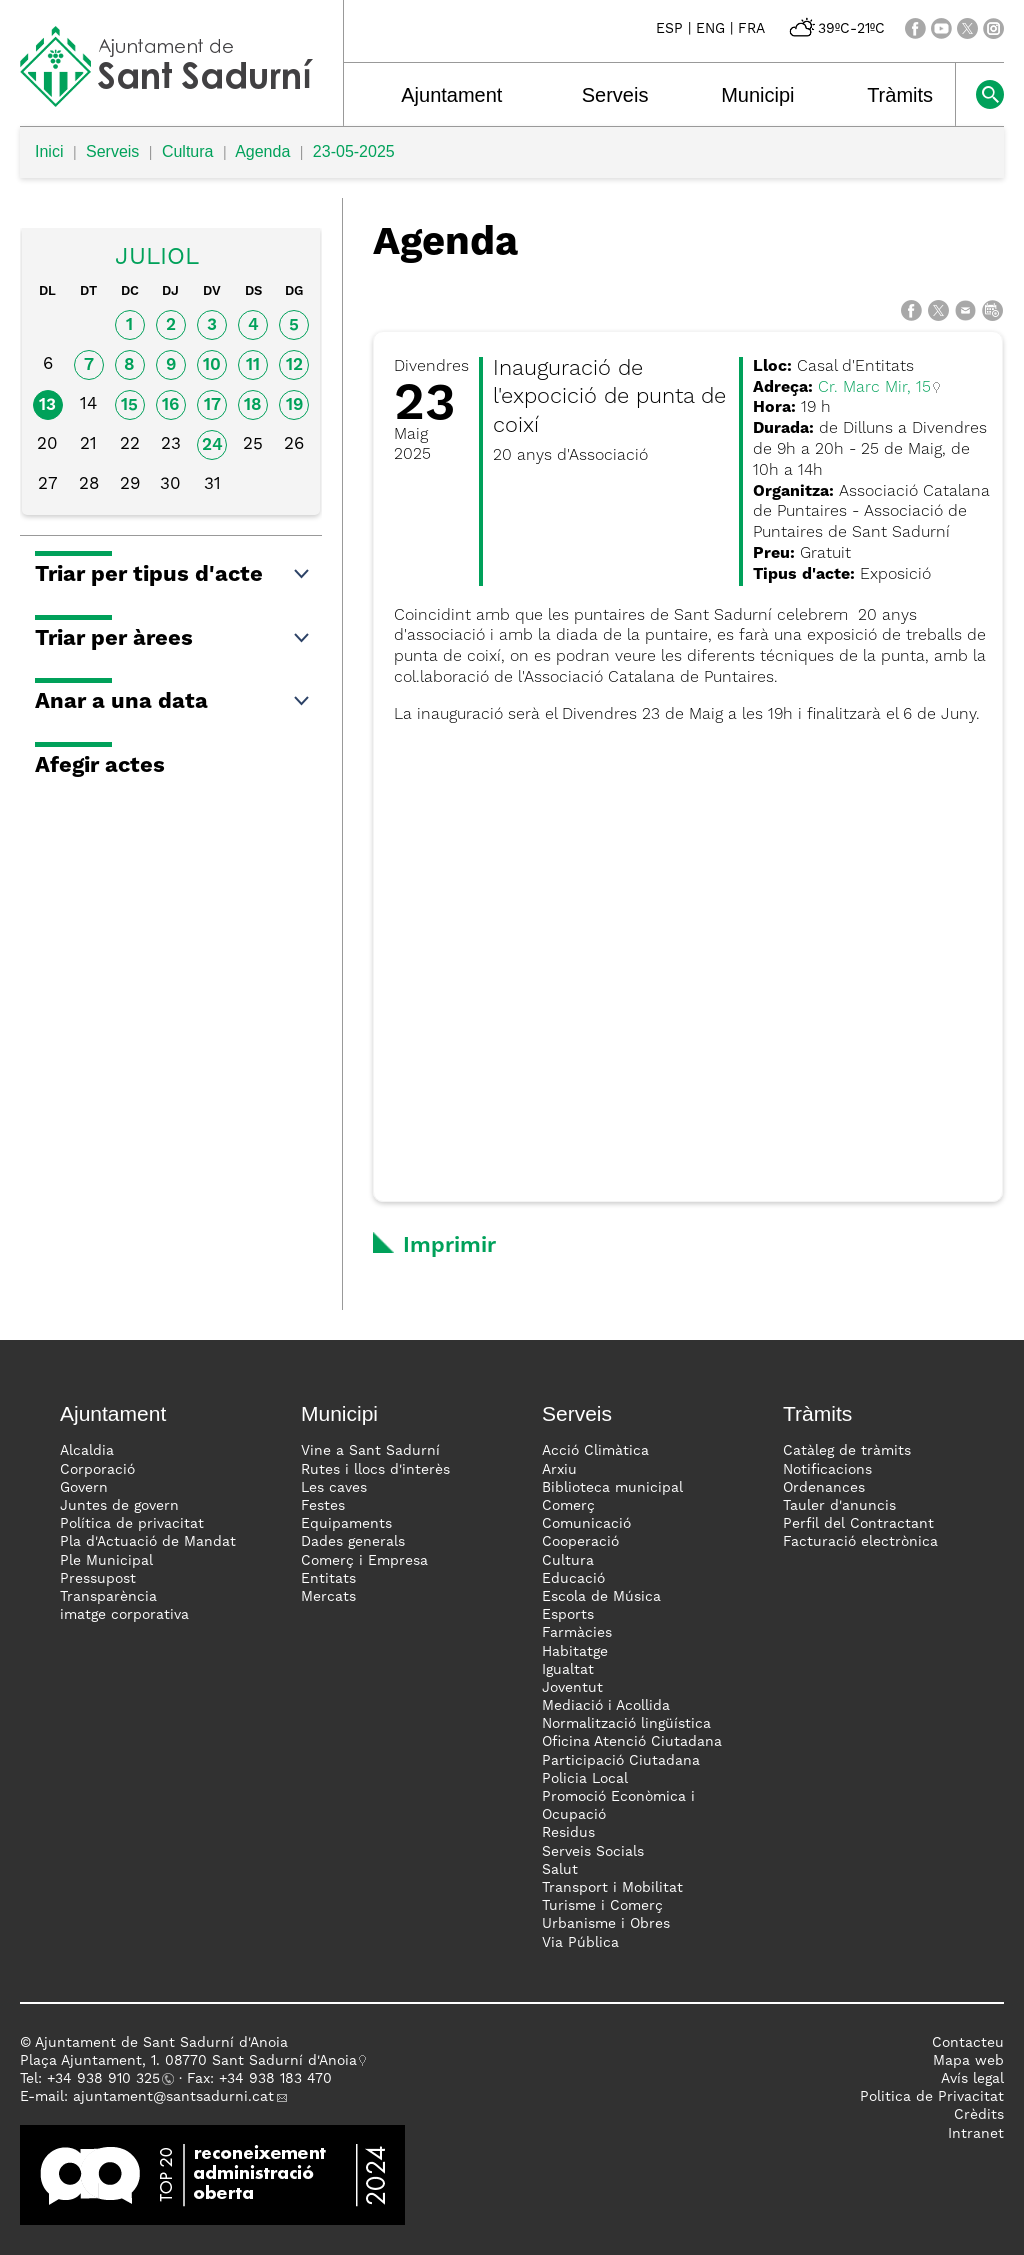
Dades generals (353, 1542)
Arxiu (559, 1470)
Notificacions (827, 1470)
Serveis (615, 95)
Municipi (757, 95)
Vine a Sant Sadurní (370, 1451)
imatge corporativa (124, 1615)
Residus (568, 1833)
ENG (710, 29)
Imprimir (449, 1246)
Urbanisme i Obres (606, 1924)
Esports (568, 1615)
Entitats (328, 1579)
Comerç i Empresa (364, 1561)
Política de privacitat (132, 1524)
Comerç (568, 1506)
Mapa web (968, 2061)
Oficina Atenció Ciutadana (632, 1742)
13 (47, 405)
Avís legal (972, 2079)
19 (294, 405)
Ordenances (824, 1488)
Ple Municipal (106, 1561)
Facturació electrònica (860, 1542)
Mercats (328, 1597)
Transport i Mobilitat (612, 1888)
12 (294, 365)
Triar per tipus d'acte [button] (173, 575)
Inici (49, 151)
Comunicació (586, 1524)
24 (212, 445)
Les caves (334, 1488)
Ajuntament (451, 95)
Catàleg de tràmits (847, 1451)
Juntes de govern (119, 1506)
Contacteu (968, 2043)
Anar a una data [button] (173, 702)
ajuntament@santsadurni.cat (173, 2097)
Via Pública (580, 1943)
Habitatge (575, 1652)
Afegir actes (100, 766)
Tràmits (900, 95)
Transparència (108, 1597)
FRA (751, 29)
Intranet (976, 2134)
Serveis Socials (593, 1852)
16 (170, 405)
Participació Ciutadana (621, 1761)
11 (253, 365)
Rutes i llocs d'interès (375, 1470)
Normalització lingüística (626, 1724)
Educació (573, 1579)
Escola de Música (601, 1597)
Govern (84, 1488)
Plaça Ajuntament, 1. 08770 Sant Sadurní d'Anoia (188, 2061)
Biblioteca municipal (612, 1488)
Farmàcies (577, 1633)
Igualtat (568, 1670)
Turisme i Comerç (602, 1906)
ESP (669, 29)
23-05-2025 (354, 151)
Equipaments (346, 1524)
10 (212, 365)
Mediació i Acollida (606, 1706)
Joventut (572, 1688)
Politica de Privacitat (932, 2097)
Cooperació (580, 1542)
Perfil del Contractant (858, 1524)
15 (129, 405)
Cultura (188, 151)
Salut (560, 1870)
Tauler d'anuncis (839, 1506)
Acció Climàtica (595, 1451)
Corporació (97, 1470)
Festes (323, 1506)
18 (253, 405)
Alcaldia (87, 1451)
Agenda (262, 151)
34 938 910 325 (107, 2079)
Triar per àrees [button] (173, 639)
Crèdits (979, 2115)
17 (212, 405)
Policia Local (585, 1779)
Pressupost (98, 1579)
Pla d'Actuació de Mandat (148, 1542)
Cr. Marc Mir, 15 (874, 388)
